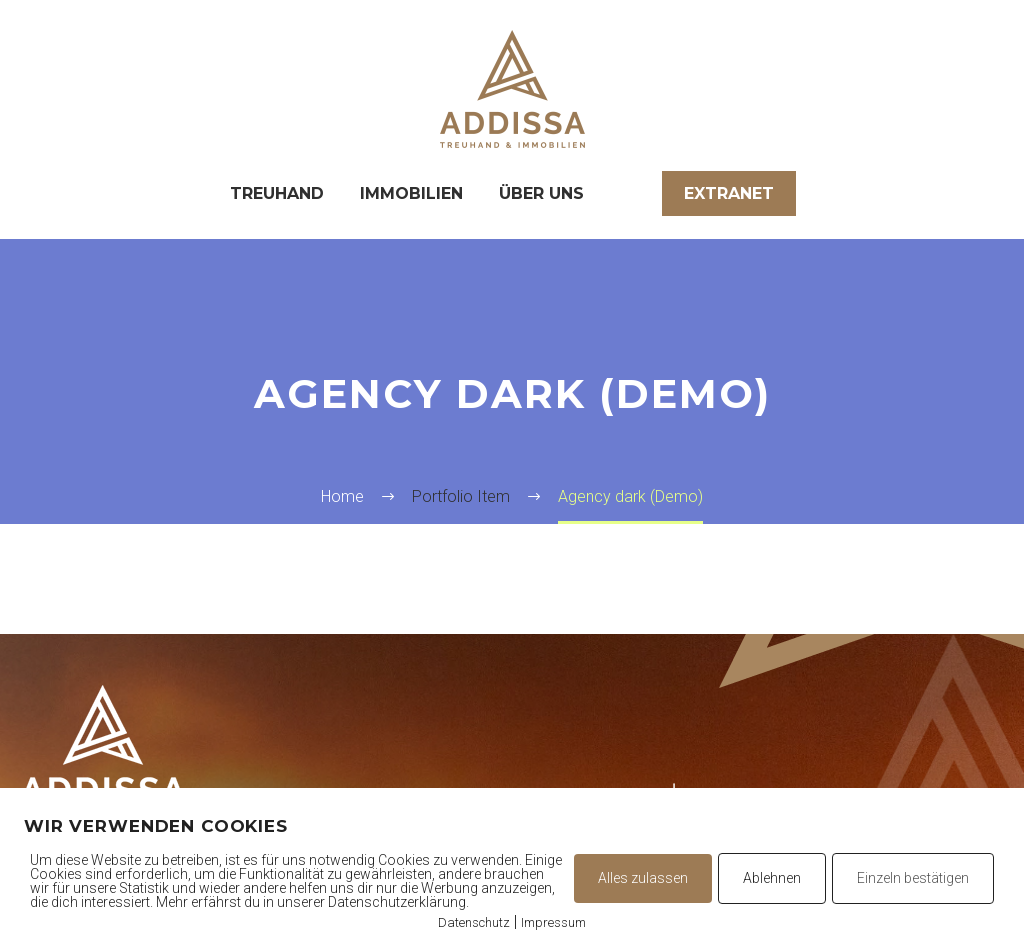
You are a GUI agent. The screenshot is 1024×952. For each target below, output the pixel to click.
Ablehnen (772, 878)
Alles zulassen (643, 878)
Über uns (541, 193)
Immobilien (411, 193)
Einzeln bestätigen (913, 878)
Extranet (729, 193)
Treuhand (277, 193)
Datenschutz (474, 922)
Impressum (553, 922)
